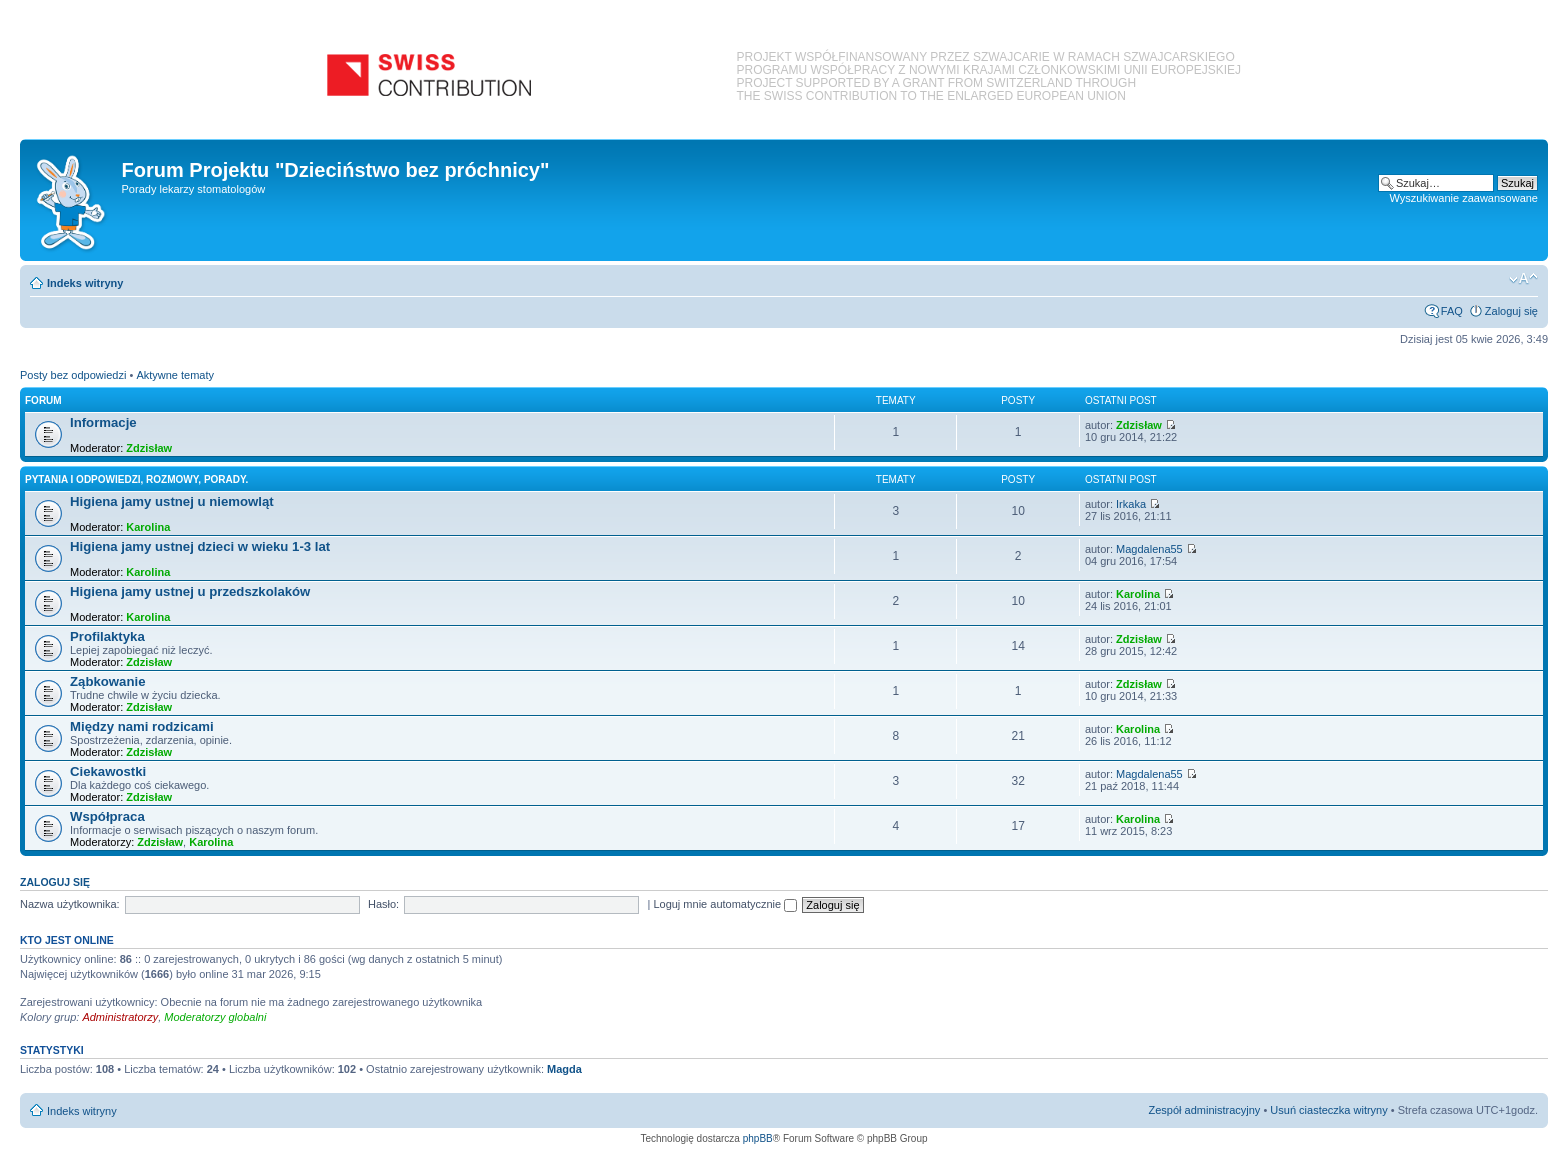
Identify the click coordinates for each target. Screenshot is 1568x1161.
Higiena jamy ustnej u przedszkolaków (190, 591)
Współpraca (107, 816)
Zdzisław (149, 448)
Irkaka (1131, 504)
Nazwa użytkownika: (70, 904)
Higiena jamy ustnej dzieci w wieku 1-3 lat (200, 546)
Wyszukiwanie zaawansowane (1464, 198)
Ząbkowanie (107, 681)
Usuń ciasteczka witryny (1328, 1110)
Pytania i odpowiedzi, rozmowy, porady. (136, 479)
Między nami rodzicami (142, 726)
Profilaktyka (107, 636)
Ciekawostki (108, 771)
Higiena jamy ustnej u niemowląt (172, 501)
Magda (564, 1069)
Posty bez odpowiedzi (73, 375)
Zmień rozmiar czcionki (1523, 279)
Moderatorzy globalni (215, 1017)
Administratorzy (120, 1017)
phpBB (758, 1138)
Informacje (103, 422)
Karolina (148, 527)
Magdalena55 (1149, 549)
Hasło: (383, 904)
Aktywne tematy (175, 375)
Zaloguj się (1511, 311)
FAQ (1452, 311)
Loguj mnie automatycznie (725, 904)
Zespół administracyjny (1205, 1110)
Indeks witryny (85, 283)
